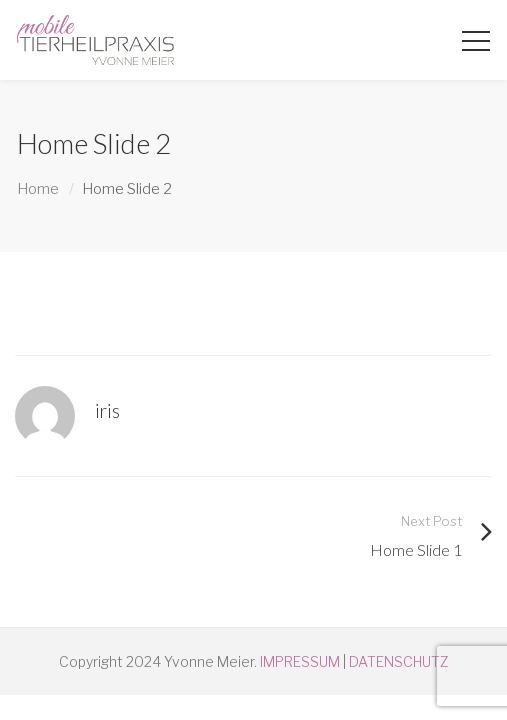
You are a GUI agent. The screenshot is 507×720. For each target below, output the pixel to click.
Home (38, 189)
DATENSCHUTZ (399, 661)
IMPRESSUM (300, 661)
